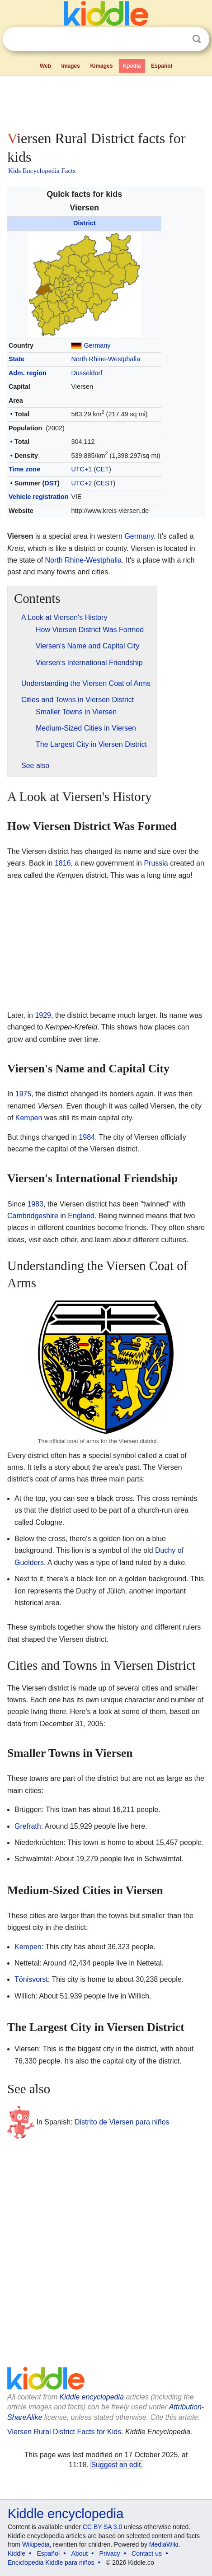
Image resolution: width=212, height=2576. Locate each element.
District (84, 223)
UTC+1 (81, 469)
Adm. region (28, 373)
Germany (97, 345)
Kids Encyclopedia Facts (41, 170)
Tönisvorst (31, 1979)
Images (70, 66)
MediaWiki (164, 2544)
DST (50, 483)
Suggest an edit (116, 2465)
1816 (63, 863)
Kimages (101, 66)
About (79, 2553)
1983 (35, 1204)
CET (102, 469)
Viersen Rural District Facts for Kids (64, 2432)
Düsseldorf (86, 373)
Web (45, 66)
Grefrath (27, 1826)
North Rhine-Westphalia (105, 359)
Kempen (28, 1118)
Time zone (24, 469)
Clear (178, 39)
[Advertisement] (106, 101)
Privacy (109, 2553)
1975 (23, 1094)
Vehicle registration (39, 496)
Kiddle (16, 2553)
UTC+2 (81, 483)
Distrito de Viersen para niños (122, 2121)
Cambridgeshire (32, 1216)
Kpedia (132, 66)
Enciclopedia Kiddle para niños (51, 2562)
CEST (104, 483)
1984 (87, 1137)
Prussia (156, 863)
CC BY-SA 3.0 (102, 2526)
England (81, 1216)
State (16, 359)
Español (161, 66)
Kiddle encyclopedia (92, 2397)
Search (196, 39)
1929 (43, 1015)
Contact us (147, 2553)
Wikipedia (36, 2544)
